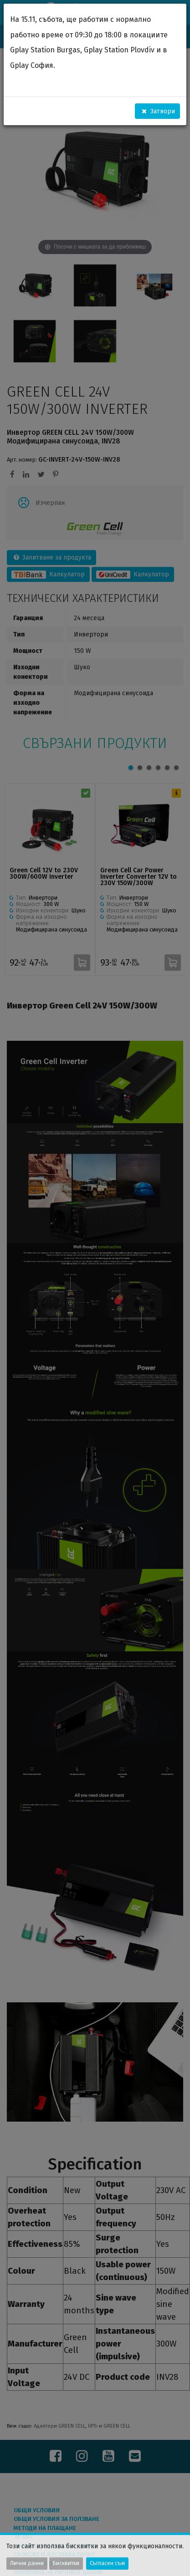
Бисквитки (66, 2563)
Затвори (157, 111)
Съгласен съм (107, 2563)
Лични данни (27, 2563)
